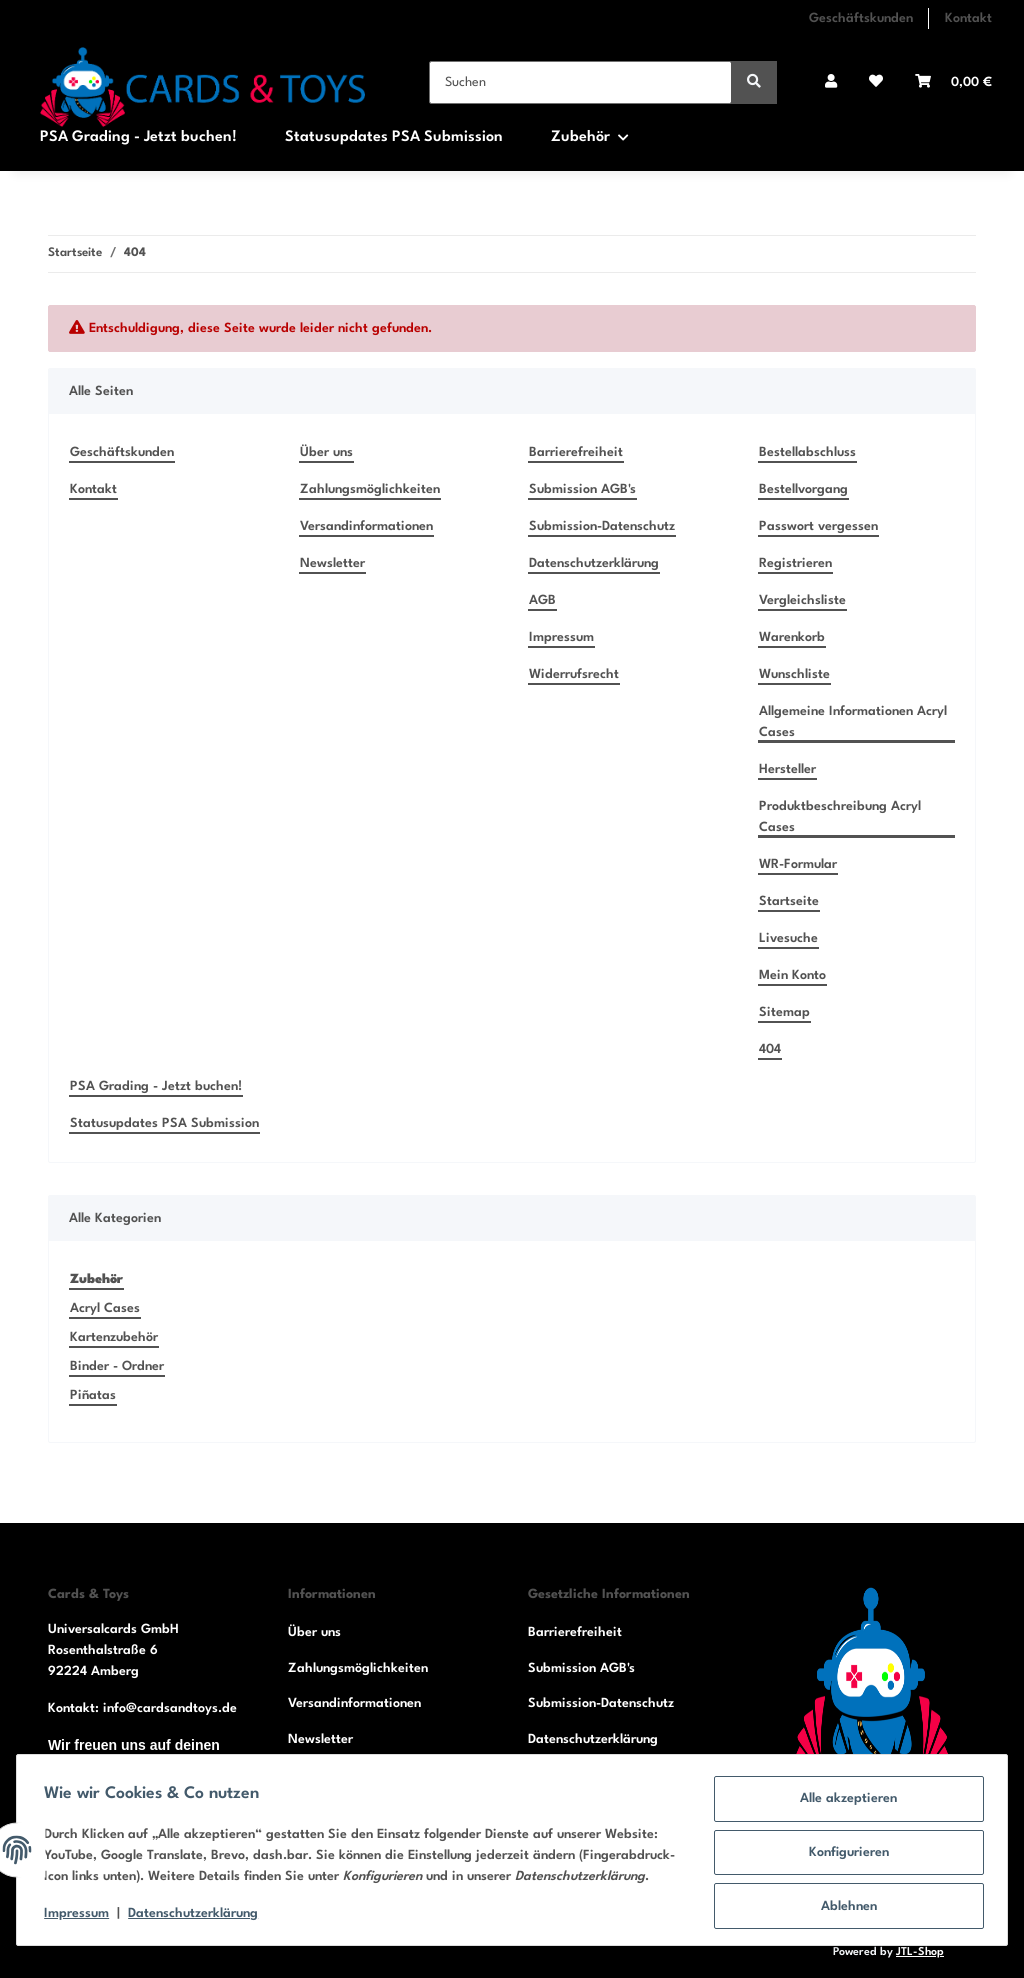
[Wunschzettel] (876, 82)
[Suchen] (580, 82)
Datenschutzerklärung (594, 563)
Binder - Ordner (117, 1366)
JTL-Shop (920, 1952)
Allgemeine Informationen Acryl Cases (853, 722)
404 (770, 1049)
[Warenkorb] (953, 82)
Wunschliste (794, 674)
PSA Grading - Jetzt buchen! (138, 137)
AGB (542, 600)
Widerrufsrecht (574, 674)
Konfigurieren (844, 1847)
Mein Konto (792, 975)
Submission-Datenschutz (602, 526)
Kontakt (968, 18)
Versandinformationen (366, 526)
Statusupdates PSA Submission (394, 137)
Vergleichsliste (802, 600)
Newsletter (332, 563)
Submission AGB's (582, 489)
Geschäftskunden (861, 18)
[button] (831, 82)
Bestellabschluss (807, 452)
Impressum (561, 637)
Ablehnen (844, 1899)
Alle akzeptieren (844, 1795)
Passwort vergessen (818, 526)
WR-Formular (798, 864)
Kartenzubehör (114, 1337)
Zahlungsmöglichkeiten (370, 489)
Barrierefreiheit (576, 452)
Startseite (789, 901)
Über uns (326, 452)
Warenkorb (792, 637)
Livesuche (788, 938)
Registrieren (795, 563)
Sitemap (784, 1012)
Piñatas (93, 1395)
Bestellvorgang (803, 489)
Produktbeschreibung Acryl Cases (840, 817)
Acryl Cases (105, 1308)
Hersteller (787, 769)
